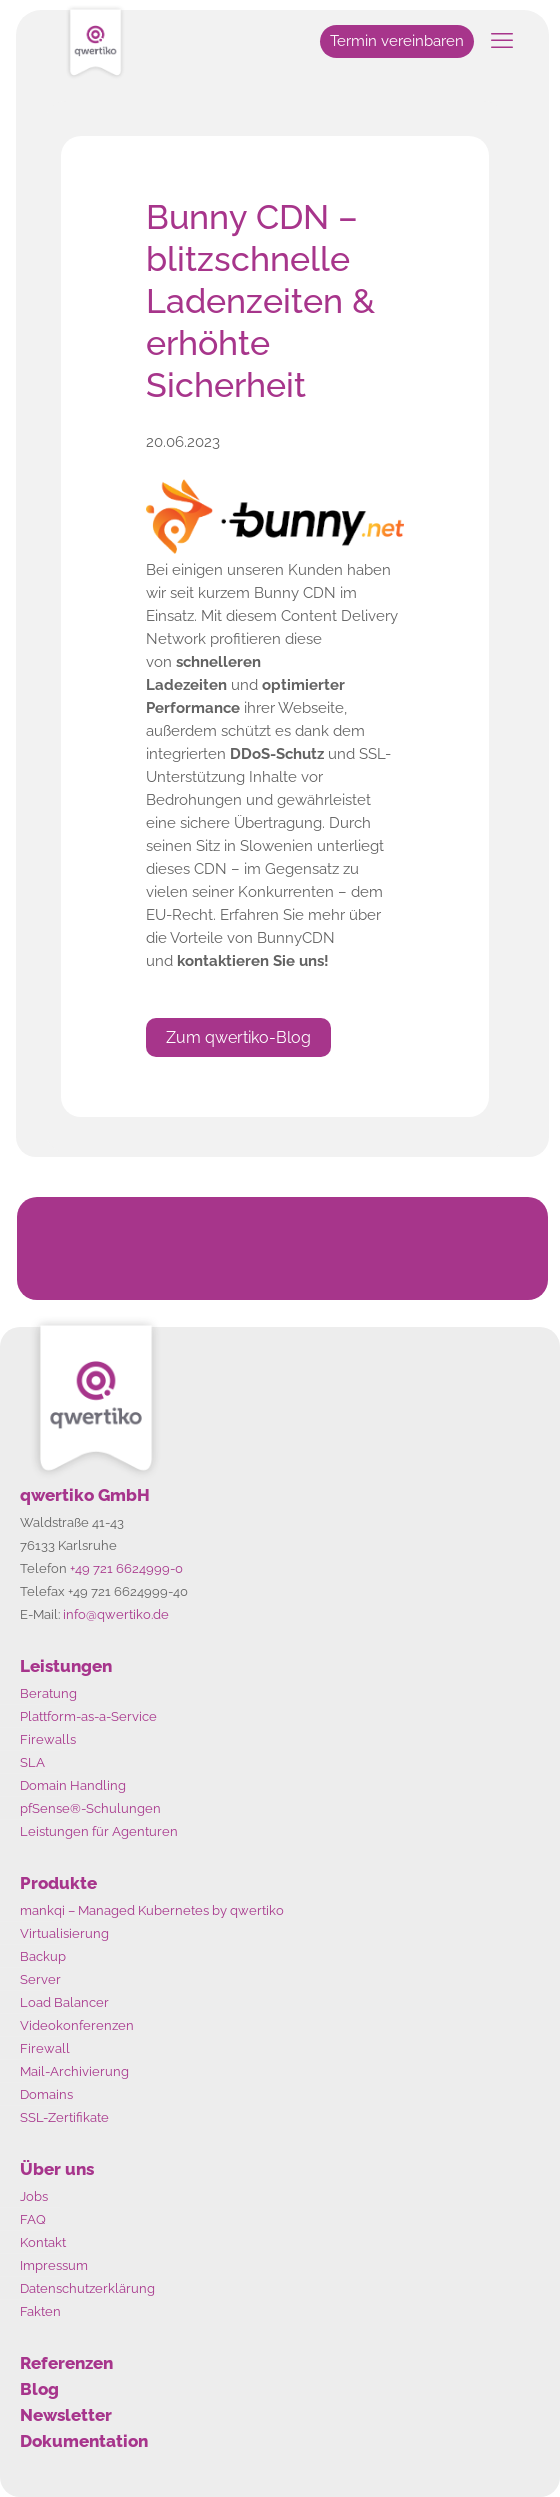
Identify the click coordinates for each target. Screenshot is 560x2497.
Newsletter (66, 2415)
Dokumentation (84, 2441)
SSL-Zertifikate (64, 2117)
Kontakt (43, 2242)
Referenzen (66, 2363)
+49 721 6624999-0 (126, 1568)
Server (40, 1979)
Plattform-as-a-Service (88, 1716)
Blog (39, 2389)
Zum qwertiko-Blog (238, 1037)
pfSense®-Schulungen (90, 1808)
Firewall (45, 2048)
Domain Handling (73, 1785)
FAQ (33, 2219)
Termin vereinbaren (397, 41)
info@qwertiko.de (116, 1614)
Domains (46, 2094)
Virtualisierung (64, 1933)
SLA (32, 1762)
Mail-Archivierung (74, 2071)
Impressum (54, 2265)
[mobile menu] (502, 40)
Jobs (34, 2196)
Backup (43, 1956)
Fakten (40, 2311)
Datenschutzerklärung (87, 2288)
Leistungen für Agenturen (99, 1831)
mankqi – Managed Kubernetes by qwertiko (152, 1910)
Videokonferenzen (77, 2025)
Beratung (48, 1693)
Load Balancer (64, 2002)
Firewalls (48, 1739)
